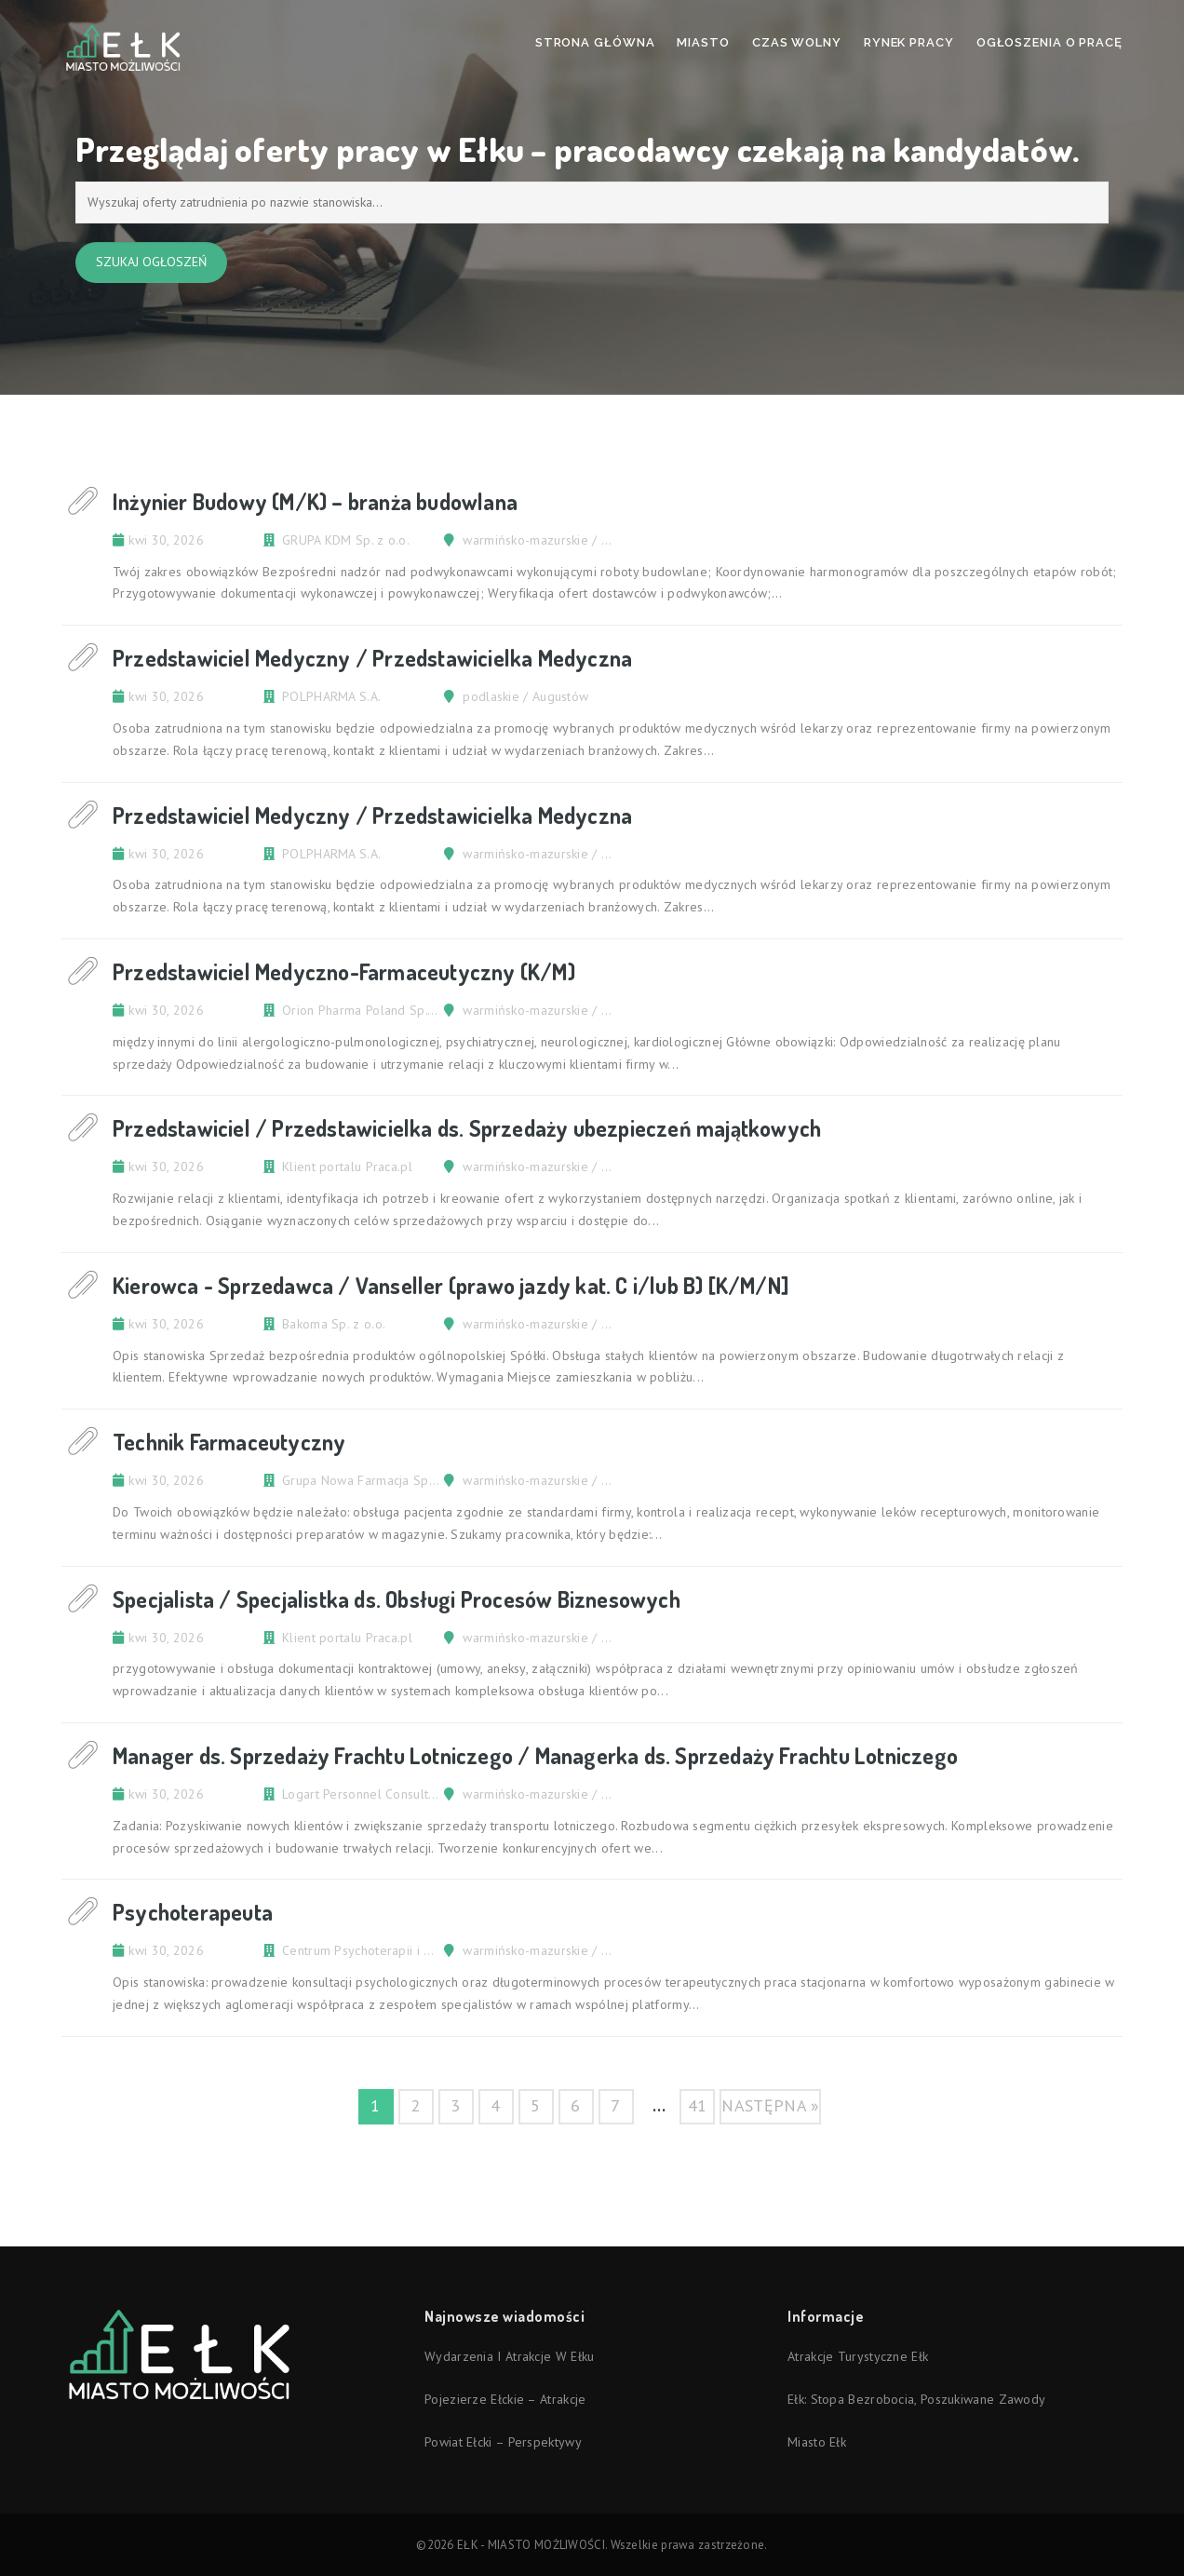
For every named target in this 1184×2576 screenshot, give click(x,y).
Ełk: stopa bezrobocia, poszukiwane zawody (916, 2399)
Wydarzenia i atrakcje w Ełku (509, 2356)
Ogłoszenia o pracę (1049, 42)
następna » (770, 2105)
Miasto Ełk (816, 2442)
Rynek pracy (909, 42)
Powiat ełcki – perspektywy (503, 2442)
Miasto (703, 42)
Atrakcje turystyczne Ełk (857, 2356)
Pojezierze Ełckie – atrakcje (504, 2399)
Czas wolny (796, 42)
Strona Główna (595, 42)
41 (697, 2105)
